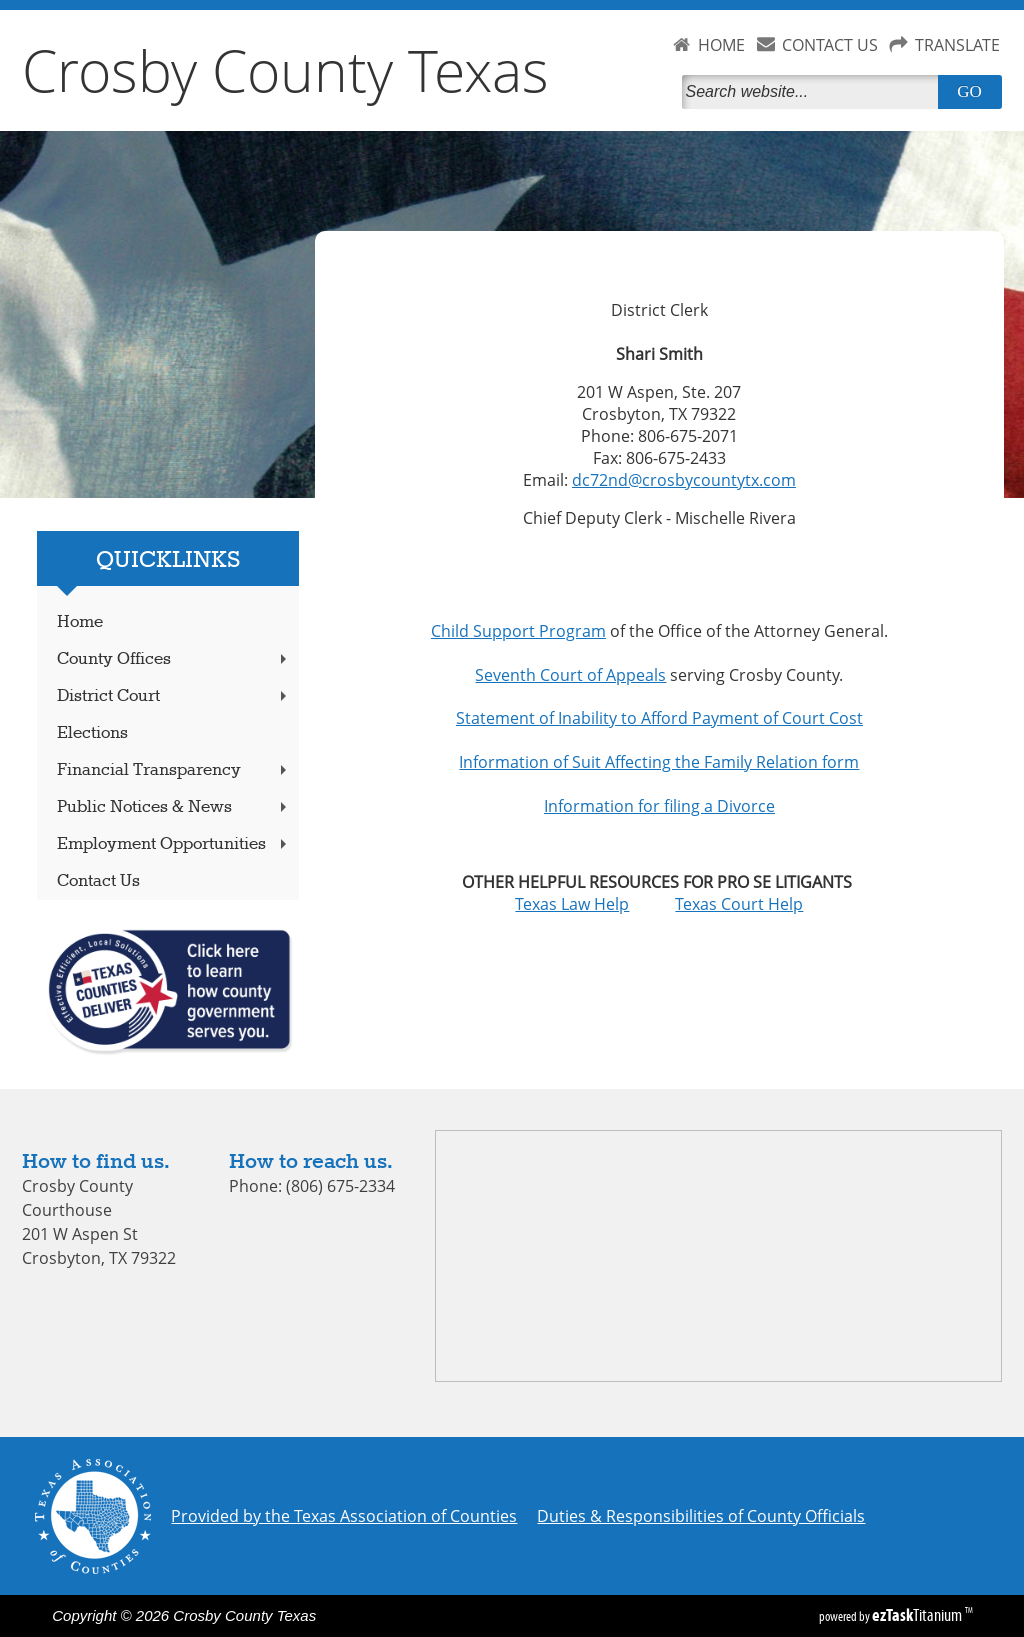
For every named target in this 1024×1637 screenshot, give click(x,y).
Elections (92, 733)
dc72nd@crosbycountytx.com (684, 480)
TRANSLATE (957, 45)
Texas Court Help (739, 904)
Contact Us (98, 881)
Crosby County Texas (285, 70)
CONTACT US (830, 45)
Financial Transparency (174, 770)
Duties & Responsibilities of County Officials (701, 1516)
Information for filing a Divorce (659, 806)
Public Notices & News (174, 807)
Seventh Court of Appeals (570, 675)
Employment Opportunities (174, 844)
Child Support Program (518, 631)
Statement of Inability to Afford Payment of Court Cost (659, 718)
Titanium (918, 1615)
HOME (721, 45)
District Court (174, 696)
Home (80, 622)
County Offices (174, 659)
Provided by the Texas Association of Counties (344, 1516)
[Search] (814, 92)
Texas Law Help (595, 904)
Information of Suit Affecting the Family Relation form (659, 762)
